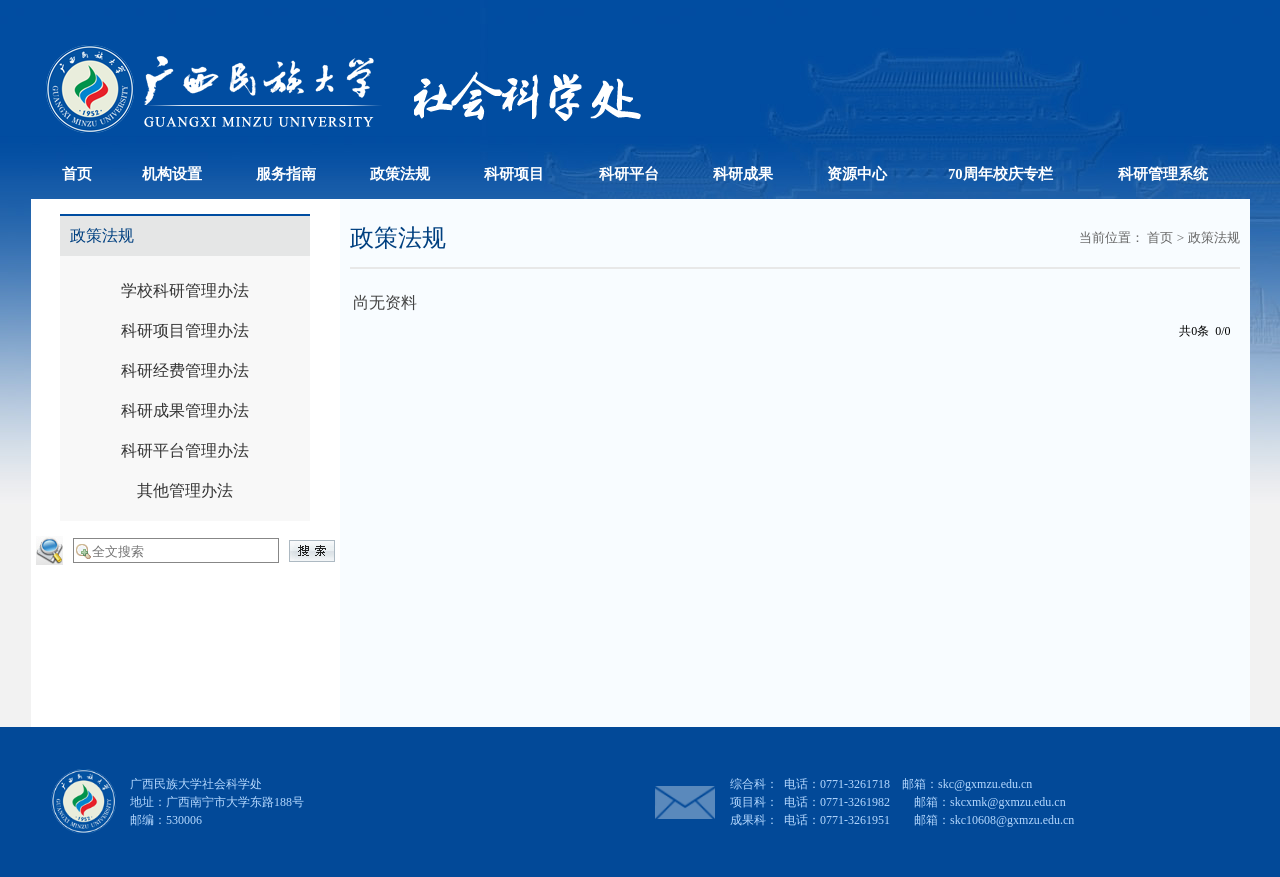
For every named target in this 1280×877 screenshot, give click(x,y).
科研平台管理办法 (185, 450)
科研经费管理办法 (185, 370)
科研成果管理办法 (185, 410)
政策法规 (1214, 237)
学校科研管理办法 (185, 290)
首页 (1160, 237)
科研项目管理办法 (185, 330)
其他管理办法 (185, 490)
